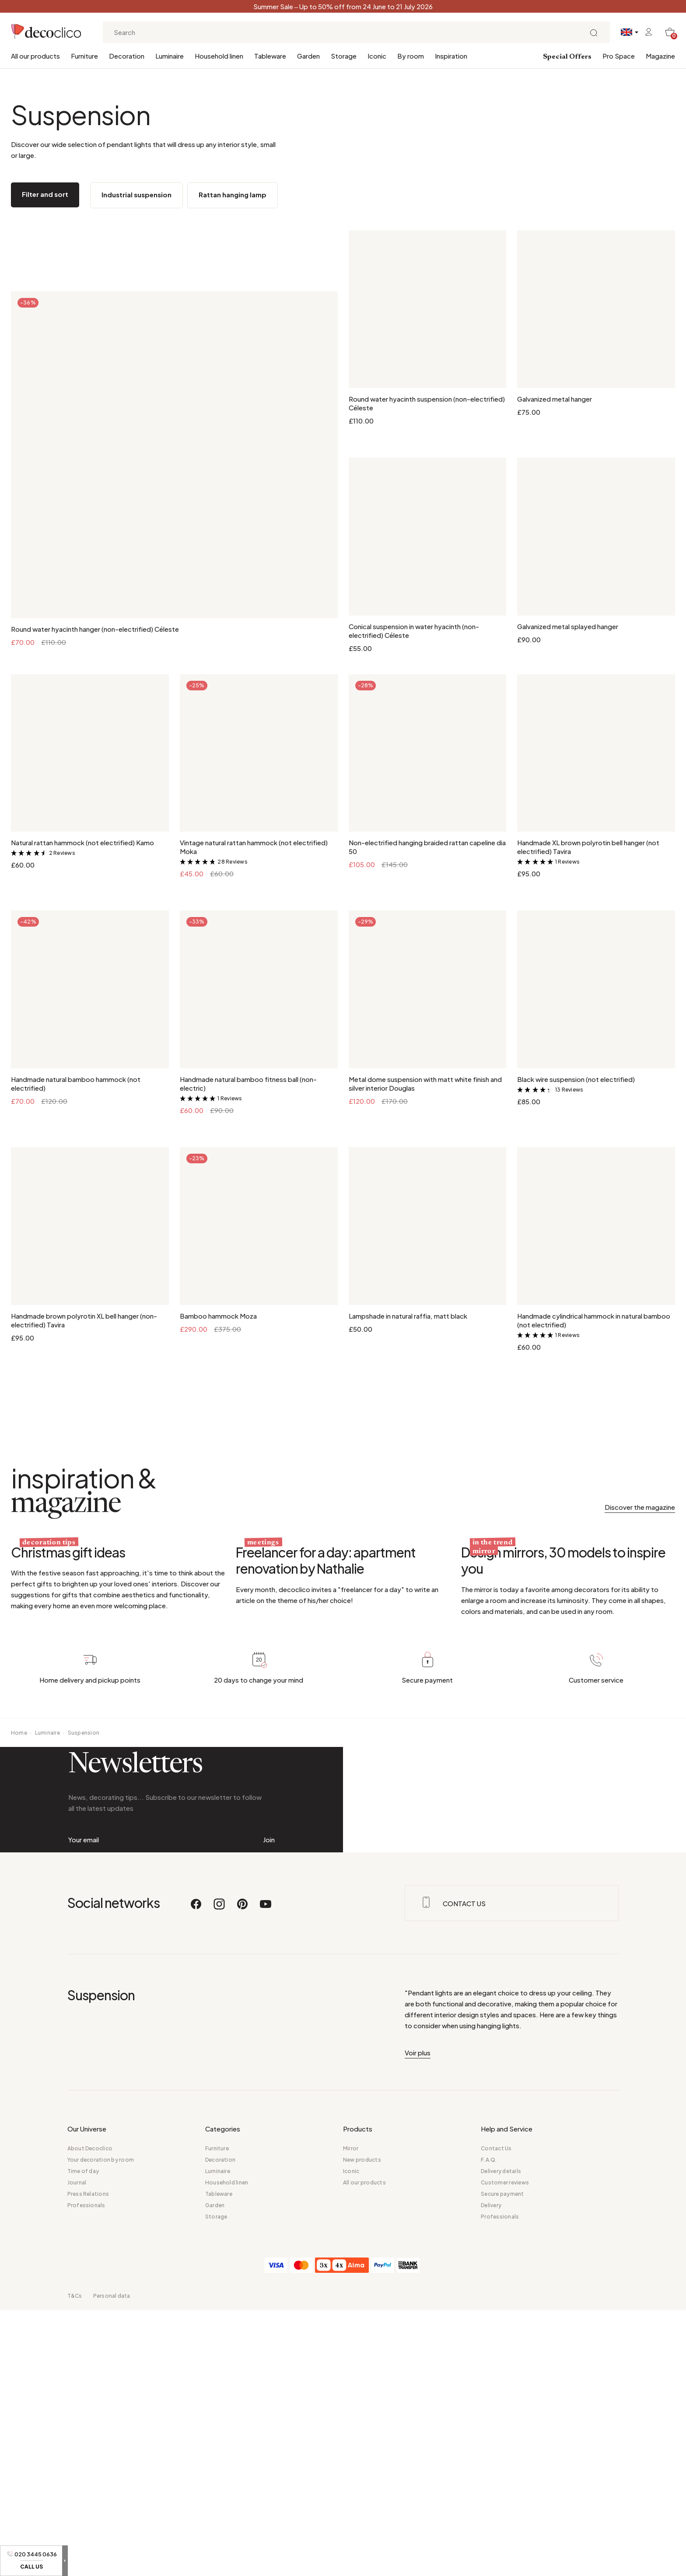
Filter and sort (45, 194)
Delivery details (501, 2437)
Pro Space (618, 56)
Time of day (83, 2437)
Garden (308, 56)
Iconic (377, 56)
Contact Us (496, 2414)
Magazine (660, 56)
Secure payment (502, 2460)
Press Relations (88, 2460)
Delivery (491, 2471)
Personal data (111, 2561)
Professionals (86, 2471)
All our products (35, 56)
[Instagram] (220, 2174)
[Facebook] (196, 2174)
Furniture (84, 56)
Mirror (350, 2414)
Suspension (83, 1875)
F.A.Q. (489, 2425)
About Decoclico (90, 2414)
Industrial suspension (137, 194)
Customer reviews (505, 2448)
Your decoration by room (100, 2425)
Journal (77, 2448)
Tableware (270, 56)
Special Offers (567, 56)
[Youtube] (265, 2174)
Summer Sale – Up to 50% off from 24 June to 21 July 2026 (343, 6)
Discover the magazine (640, 1507)
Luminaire (169, 56)
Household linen (219, 56)
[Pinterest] (243, 2174)
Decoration (126, 56)
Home (19, 1875)
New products (362, 2425)
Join (269, 2044)
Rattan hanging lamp (232, 194)
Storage (344, 56)
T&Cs (74, 2561)
